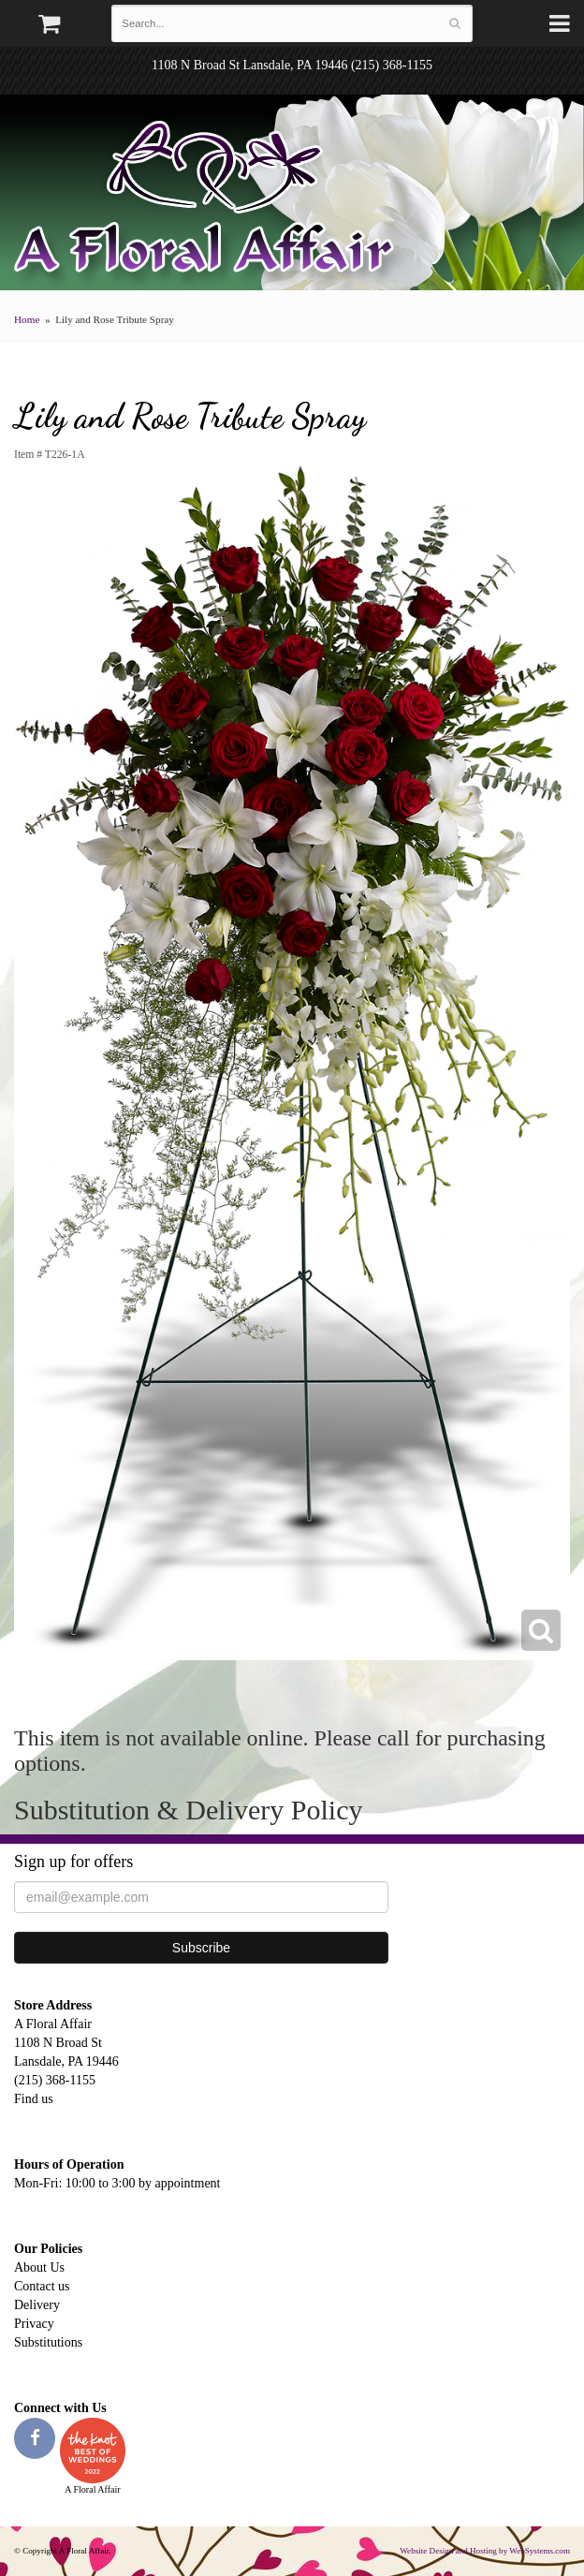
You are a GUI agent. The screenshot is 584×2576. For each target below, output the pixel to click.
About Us (39, 2267)
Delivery (37, 2305)
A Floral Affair (210, 201)
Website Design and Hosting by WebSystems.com (485, 2550)
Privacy (34, 2324)
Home (26, 319)
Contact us (42, 2286)
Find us (33, 2099)
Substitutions (48, 2342)
